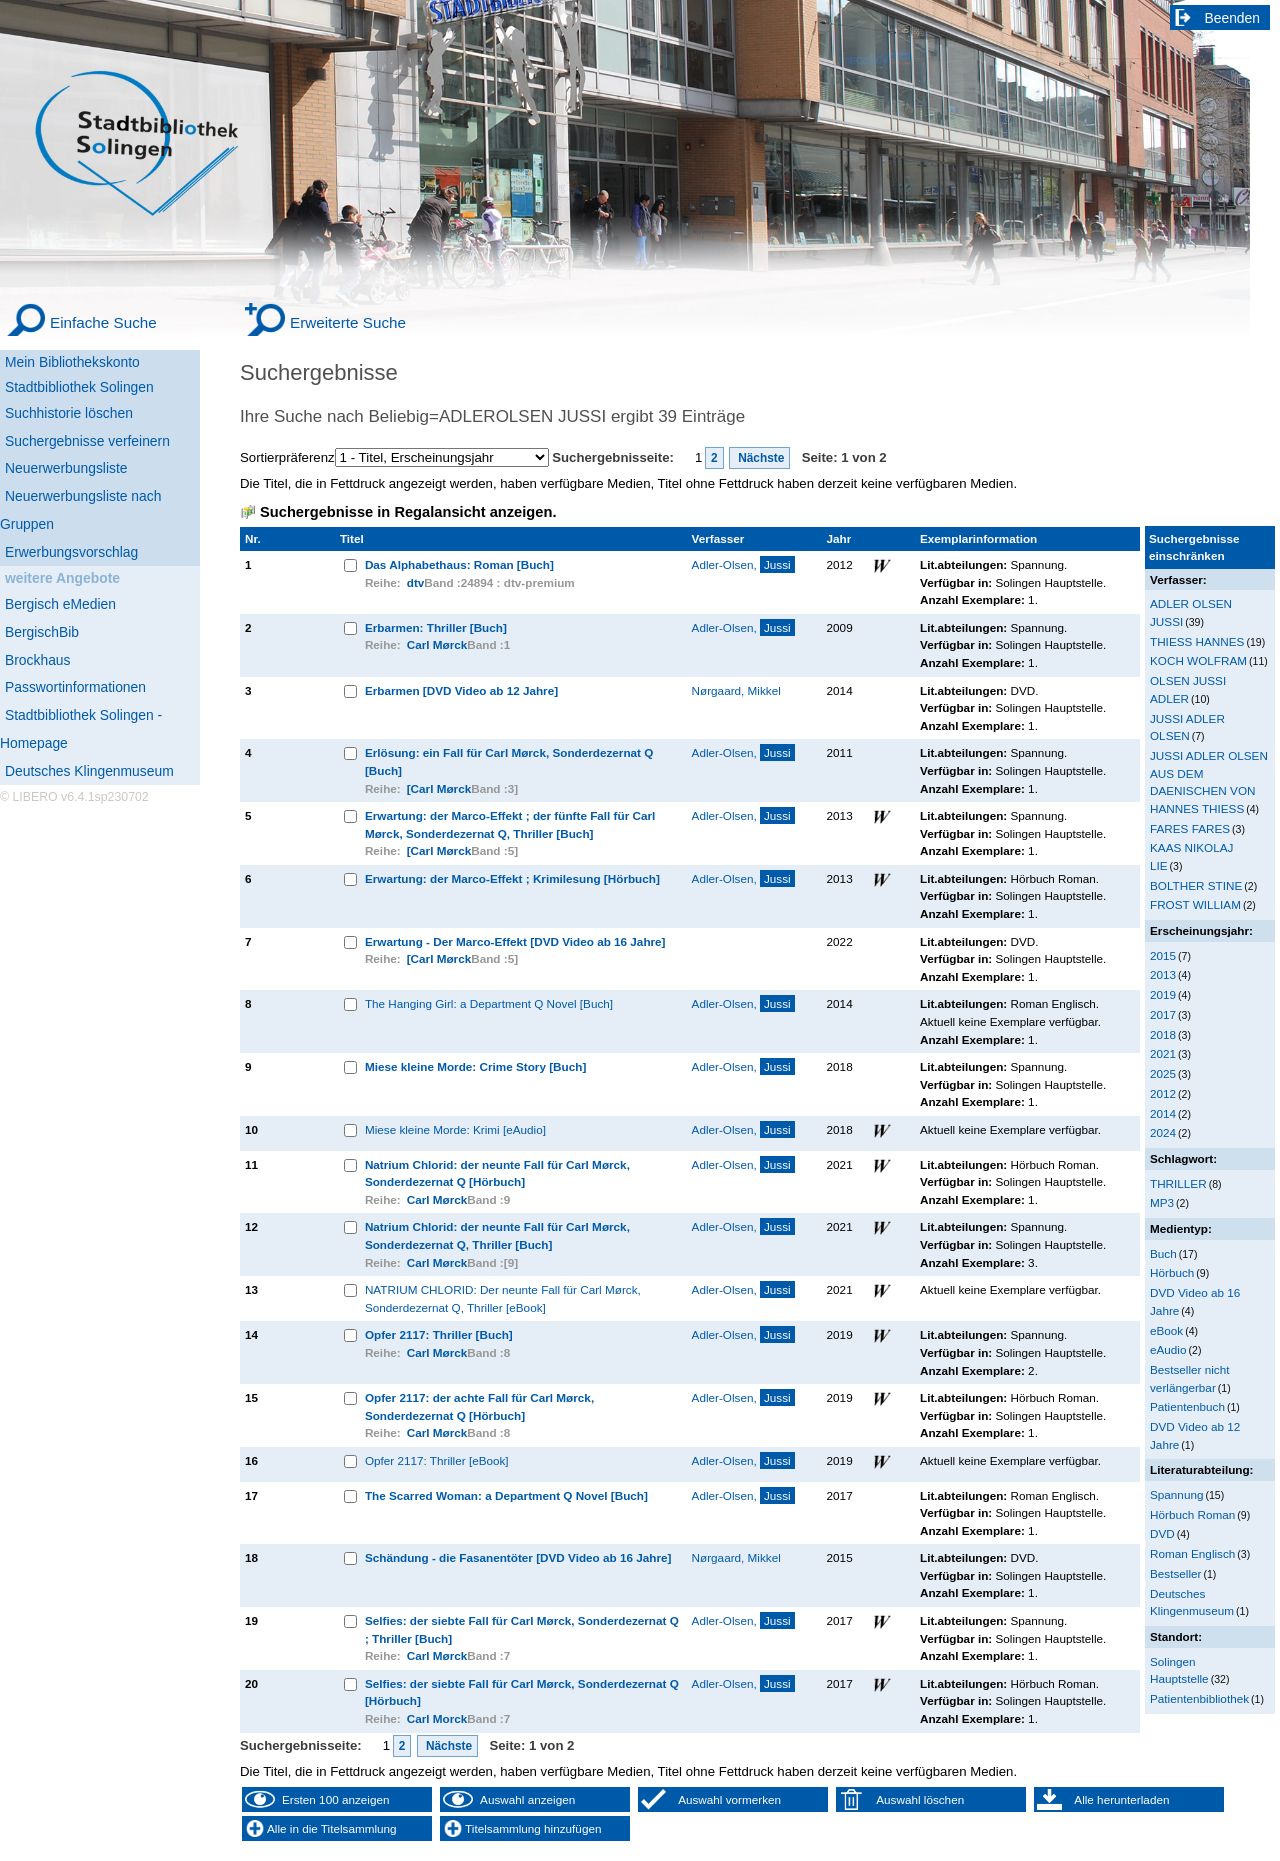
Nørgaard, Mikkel (736, 690)
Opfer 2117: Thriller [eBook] (437, 1460)
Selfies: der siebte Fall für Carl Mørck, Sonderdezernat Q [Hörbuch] (522, 1692)
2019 (1163, 994)
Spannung (1176, 1494)
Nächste (760, 458)
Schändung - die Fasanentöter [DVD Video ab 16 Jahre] (518, 1557)
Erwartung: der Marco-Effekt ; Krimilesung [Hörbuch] (512, 878)
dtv (416, 582)
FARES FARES (1190, 828)
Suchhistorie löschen (69, 413)
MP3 (1162, 1202)
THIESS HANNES (1197, 641)
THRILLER (1178, 1183)
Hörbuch (1172, 1272)
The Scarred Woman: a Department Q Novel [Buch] (506, 1495)
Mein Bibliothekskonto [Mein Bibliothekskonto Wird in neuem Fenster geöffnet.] (72, 362)
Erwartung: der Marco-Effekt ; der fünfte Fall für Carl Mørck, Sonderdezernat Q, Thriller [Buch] (510, 824)
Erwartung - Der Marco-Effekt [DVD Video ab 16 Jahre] (515, 941)
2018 (1163, 1034)
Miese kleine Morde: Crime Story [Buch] (475, 1066)
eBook (1166, 1330)
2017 (1163, 1014)
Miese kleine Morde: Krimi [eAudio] (455, 1129)
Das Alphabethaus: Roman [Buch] (459, 564)
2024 (1163, 1132)
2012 (1163, 1093)
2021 (1163, 1053)
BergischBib (42, 632)
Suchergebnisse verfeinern (87, 441)
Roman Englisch (1192, 1553)
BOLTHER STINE (1196, 885)
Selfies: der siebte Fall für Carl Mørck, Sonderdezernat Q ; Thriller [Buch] (522, 1629)
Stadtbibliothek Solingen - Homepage (81, 729)
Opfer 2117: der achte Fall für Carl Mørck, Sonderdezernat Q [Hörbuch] (479, 1406)
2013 (1163, 974)
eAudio (1168, 1349)
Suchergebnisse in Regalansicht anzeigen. (408, 512)
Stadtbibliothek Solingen (79, 387)
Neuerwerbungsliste (66, 468)
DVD (1162, 1533)
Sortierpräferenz (287, 457)
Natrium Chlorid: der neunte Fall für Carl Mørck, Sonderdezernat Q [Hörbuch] (497, 1173)
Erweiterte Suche (348, 322)
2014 (1163, 1113)
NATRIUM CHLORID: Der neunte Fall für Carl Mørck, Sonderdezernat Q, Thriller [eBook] (503, 1298)
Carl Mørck (437, 644)
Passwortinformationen (75, 687)
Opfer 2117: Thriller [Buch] (439, 1334)
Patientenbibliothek (1199, 1698)
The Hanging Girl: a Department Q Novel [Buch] (489, 1003)
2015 (1163, 955)
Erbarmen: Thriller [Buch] (436, 627)
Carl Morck (437, 1718)
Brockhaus (37, 660)
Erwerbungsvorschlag (71, 552)
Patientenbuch (1187, 1406)
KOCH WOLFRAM (1198, 660)
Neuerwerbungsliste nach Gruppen (80, 510)
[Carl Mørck (439, 788)
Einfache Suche (103, 322)
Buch (1163, 1253)
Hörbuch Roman (1192, 1514)
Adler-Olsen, (743, 564)
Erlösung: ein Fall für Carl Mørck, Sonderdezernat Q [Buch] (509, 761)
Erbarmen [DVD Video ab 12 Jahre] (461, 690)
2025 (1163, 1073)
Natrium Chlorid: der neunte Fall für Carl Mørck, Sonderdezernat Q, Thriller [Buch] (497, 1235)
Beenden (1233, 18)
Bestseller (1175, 1573)
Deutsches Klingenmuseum (89, 771)
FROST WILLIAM (1195, 904)
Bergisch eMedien (60, 604)
